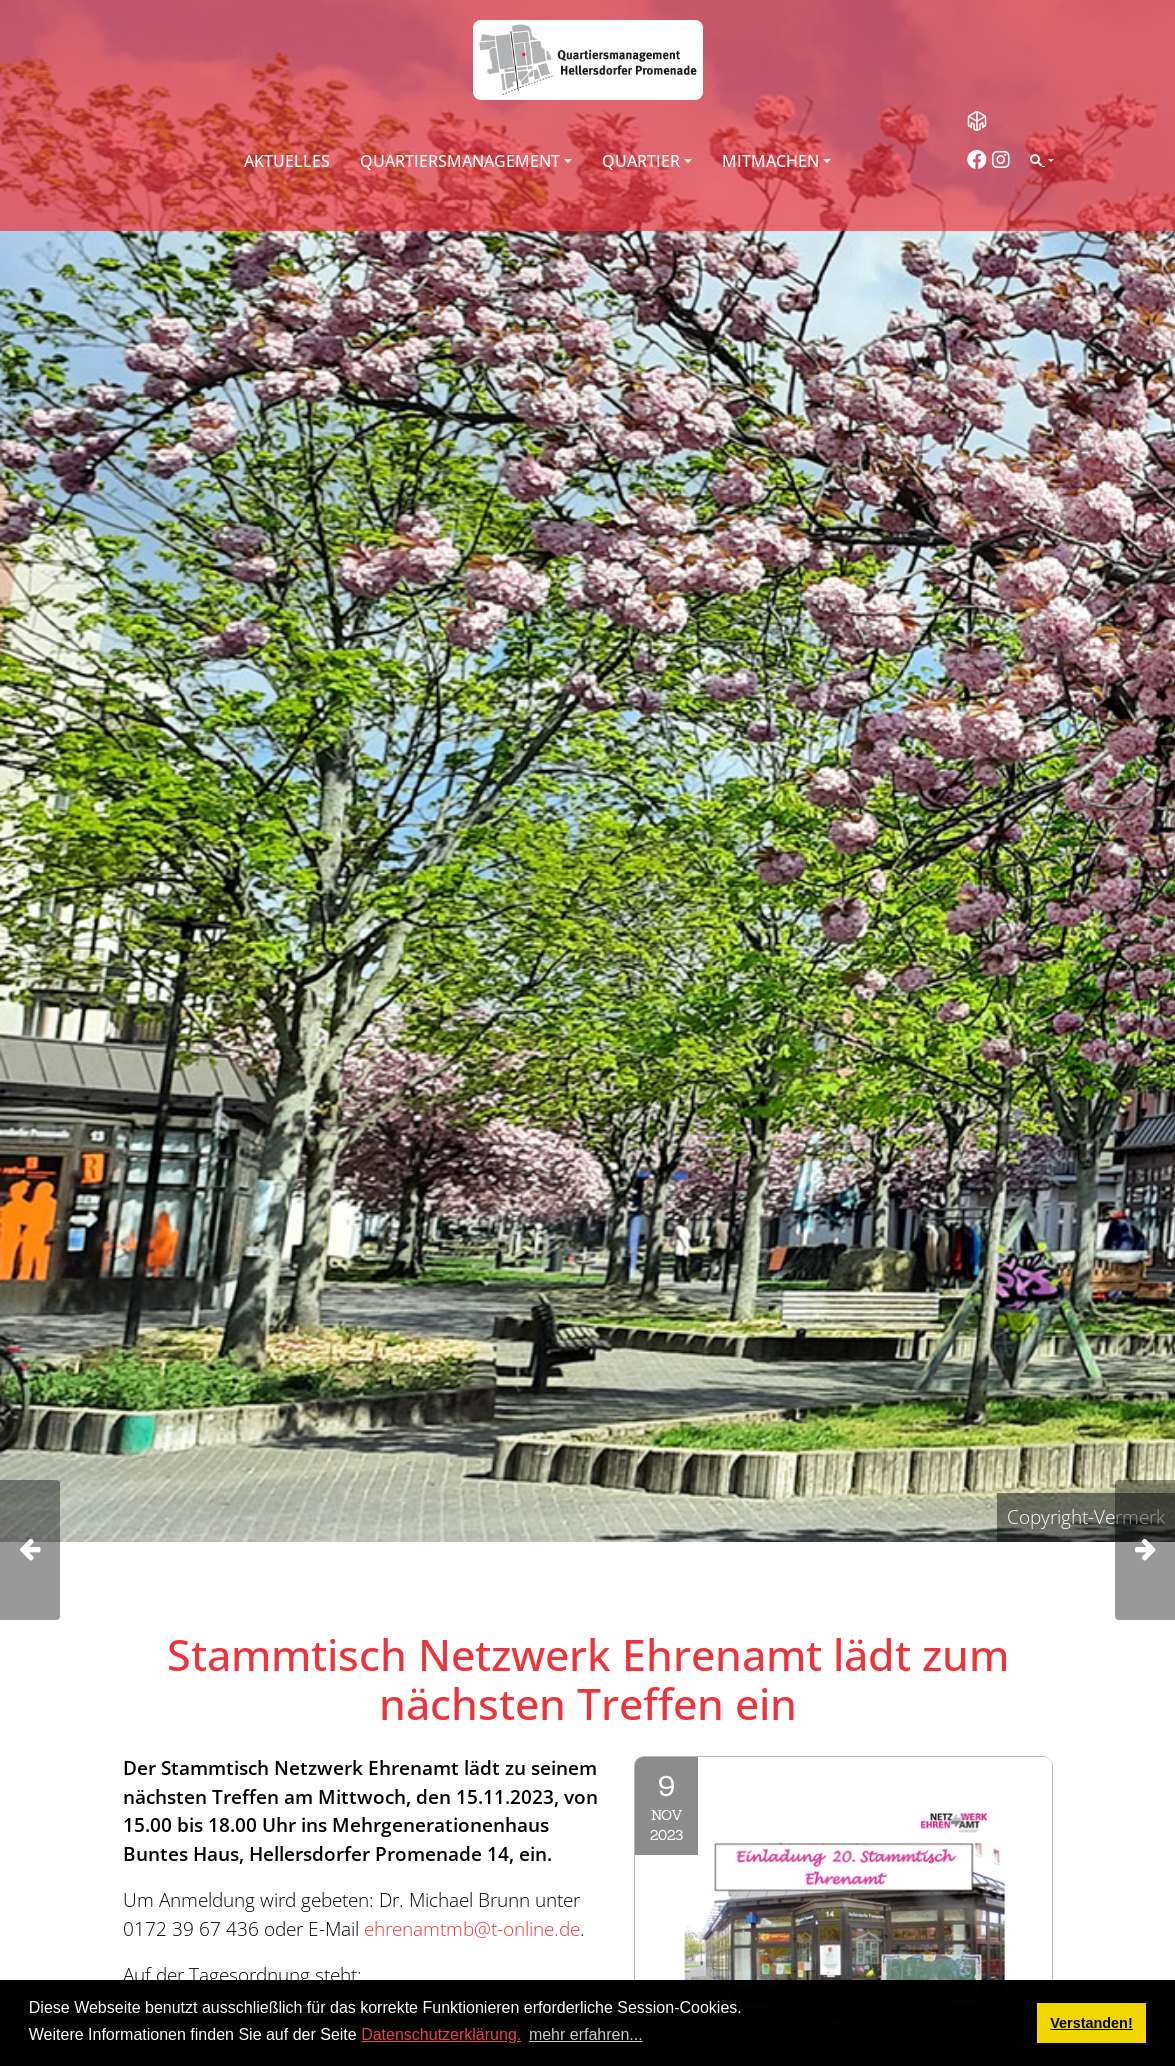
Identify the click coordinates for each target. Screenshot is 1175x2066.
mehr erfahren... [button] (586, 2034)
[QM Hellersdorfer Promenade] (588, 60)
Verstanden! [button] (1091, 2023)
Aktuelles (287, 161)
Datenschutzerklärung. (441, 2034)
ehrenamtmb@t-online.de (472, 1928)
